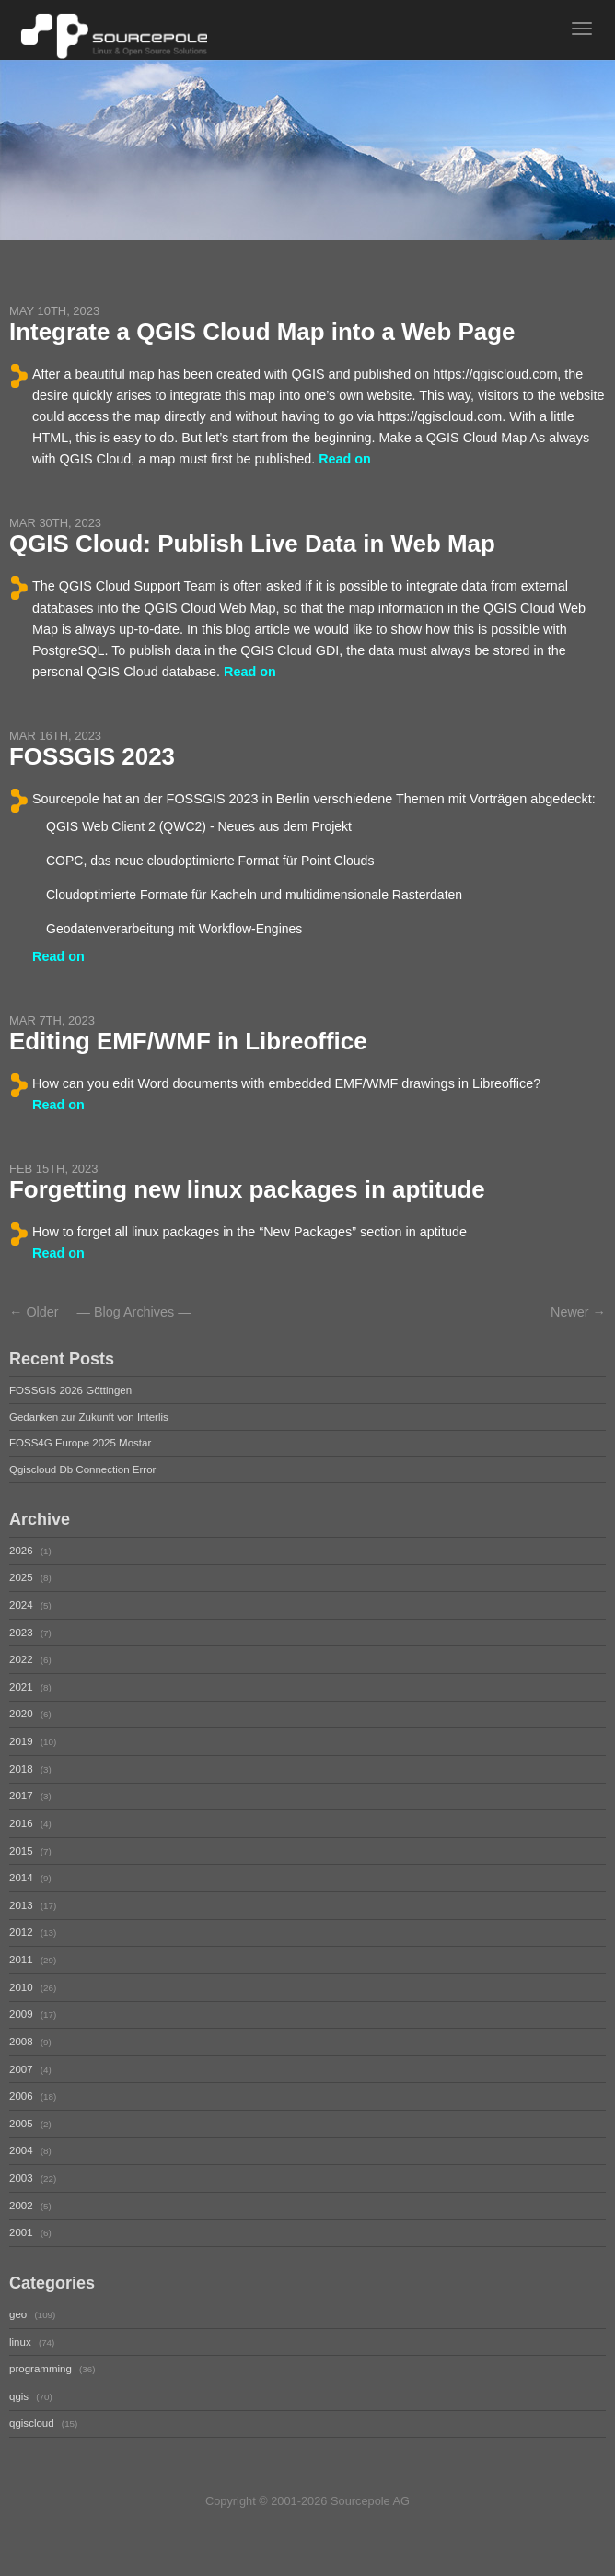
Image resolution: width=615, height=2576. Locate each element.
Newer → (578, 1312)
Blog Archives (134, 1312)
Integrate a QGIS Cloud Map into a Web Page (262, 332)
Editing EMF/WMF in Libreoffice (188, 1041)
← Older (34, 1312)
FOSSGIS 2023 (92, 756)
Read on (345, 458)
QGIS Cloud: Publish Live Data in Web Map (252, 543)
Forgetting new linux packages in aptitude (247, 1189)
